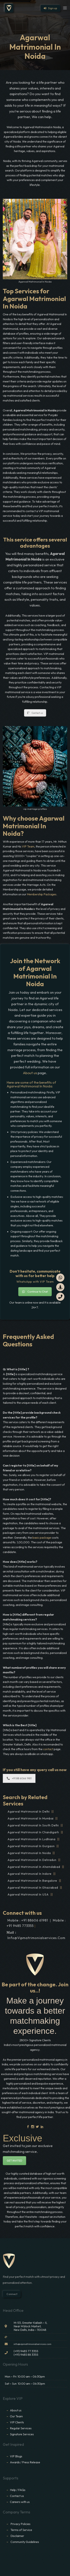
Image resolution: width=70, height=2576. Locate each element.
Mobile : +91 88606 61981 (27, 1920)
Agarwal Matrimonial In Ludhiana (31, 1839)
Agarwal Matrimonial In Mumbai (30, 1818)
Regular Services (21, 2428)
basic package (41, 1537)
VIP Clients (17, 2422)
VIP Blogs (16, 2456)
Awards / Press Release (25, 2462)
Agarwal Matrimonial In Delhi (28, 1811)
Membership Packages (41, 894)
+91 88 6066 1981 (19, 1778)
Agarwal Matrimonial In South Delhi (33, 1825)
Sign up (50, 8)
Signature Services (22, 2434)
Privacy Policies (20, 2524)
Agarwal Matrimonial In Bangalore (32, 1880)
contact (48, 1749)
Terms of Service (21, 2530)
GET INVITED (14, 2160)
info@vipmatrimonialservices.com (36, 1938)
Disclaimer (17, 2536)
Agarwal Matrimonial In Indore (29, 1874)
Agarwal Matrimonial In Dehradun (31, 1860)
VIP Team (28, 846)
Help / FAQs (17, 2490)
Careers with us (20, 2502)
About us (30, 1073)
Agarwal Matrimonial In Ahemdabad (33, 1867)
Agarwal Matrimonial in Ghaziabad (32, 1887)
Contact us (35, 712)
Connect (11, 2294)
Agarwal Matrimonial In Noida (29, 1853)
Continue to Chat (35, 1291)
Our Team (16, 2416)
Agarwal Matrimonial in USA (28, 1894)
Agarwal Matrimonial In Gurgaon (31, 1846)
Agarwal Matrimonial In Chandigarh (33, 1832)
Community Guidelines (24, 2542)
